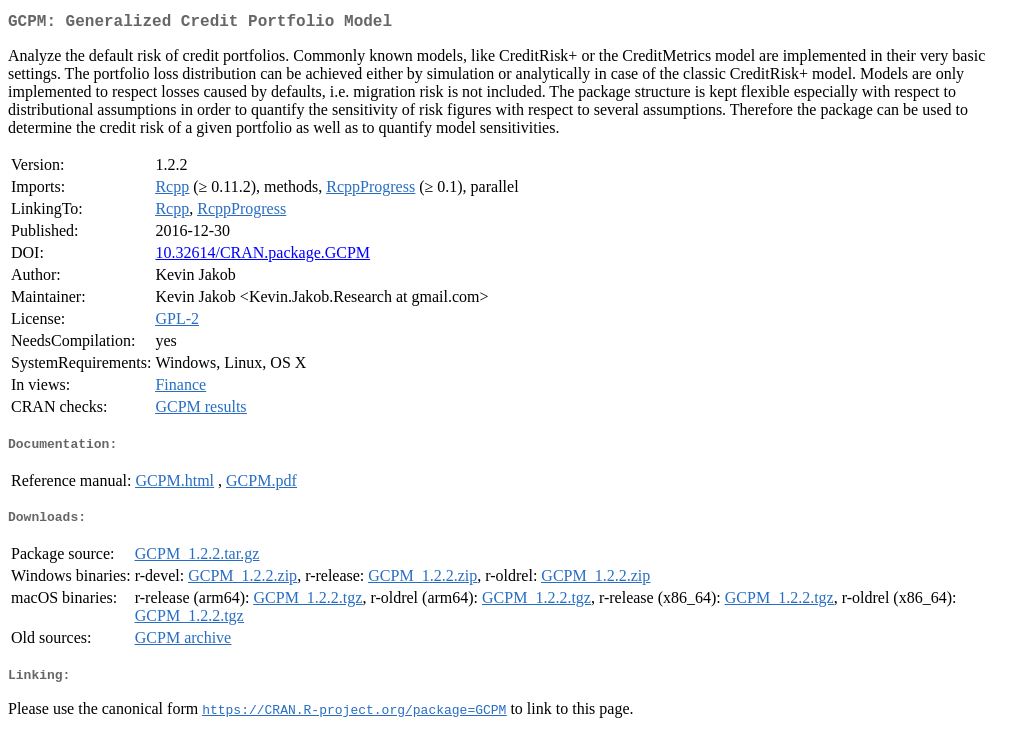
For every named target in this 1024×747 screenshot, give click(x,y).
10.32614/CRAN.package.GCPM (262, 256)
